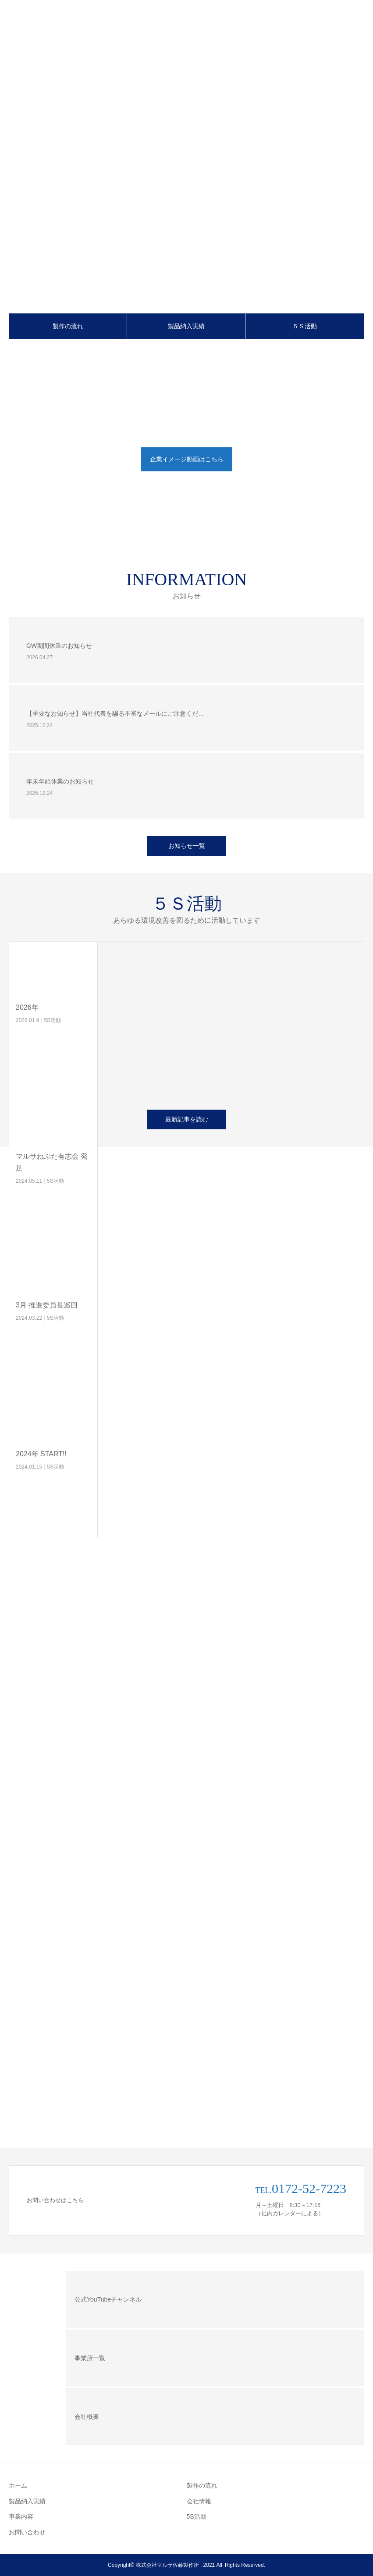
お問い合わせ (27, 2532)
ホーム (18, 2485)
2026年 (27, 1007)
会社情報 (199, 2501)
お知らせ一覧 (186, 845)
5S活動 (52, 1020)
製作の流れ (68, 326)
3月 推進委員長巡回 (47, 1305)
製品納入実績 (186, 326)
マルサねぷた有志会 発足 (52, 1162)
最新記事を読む (186, 1119)
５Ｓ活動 (304, 326)
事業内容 (21, 2516)
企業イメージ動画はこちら (187, 459)
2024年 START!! (41, 1454)
